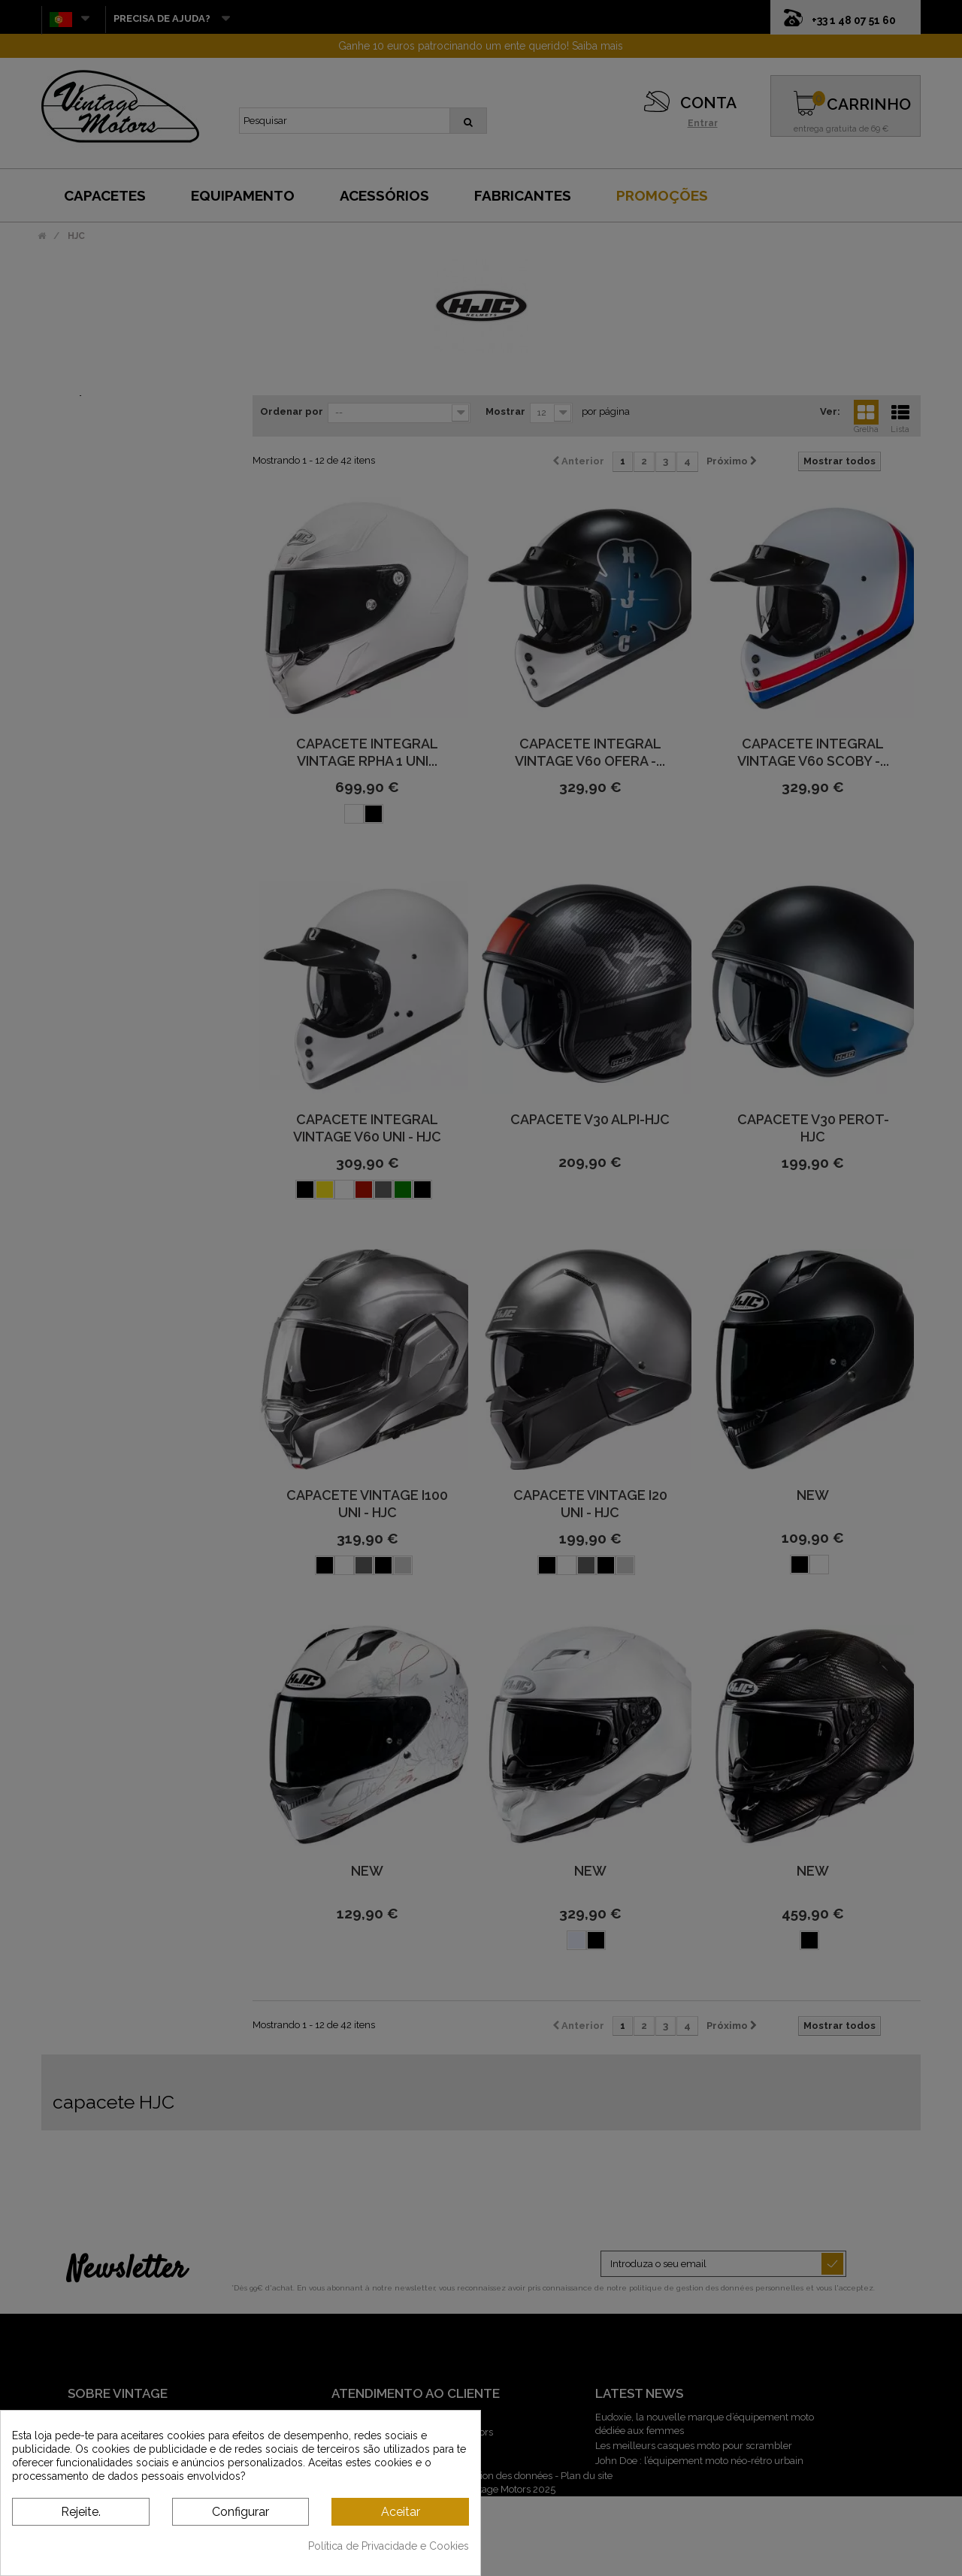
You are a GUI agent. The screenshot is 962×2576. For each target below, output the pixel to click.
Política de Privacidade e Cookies (388, 2546)
